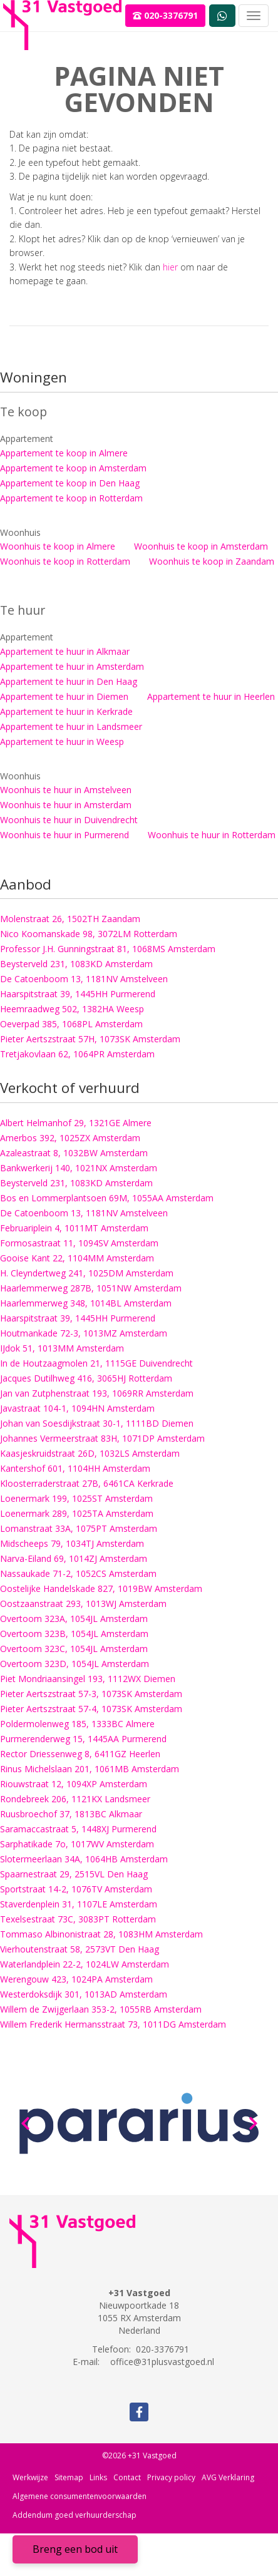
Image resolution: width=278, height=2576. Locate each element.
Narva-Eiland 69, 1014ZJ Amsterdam (73, 1558)
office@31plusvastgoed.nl (162, 2362)
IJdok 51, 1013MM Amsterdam (62, 1348)
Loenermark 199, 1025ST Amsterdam (76, 1498)
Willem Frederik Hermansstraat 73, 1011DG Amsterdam (113, 2024)
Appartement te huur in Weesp (62, 741)
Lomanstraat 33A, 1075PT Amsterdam (78, 1528)
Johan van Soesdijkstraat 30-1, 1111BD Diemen (96, 1423)
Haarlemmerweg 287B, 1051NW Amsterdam (91, 1288)
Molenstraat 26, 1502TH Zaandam (70, 919)
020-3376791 (165, 15)
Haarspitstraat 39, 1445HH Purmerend (77, 994)
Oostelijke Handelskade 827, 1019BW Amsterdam (101, 1588)
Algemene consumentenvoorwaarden (80, 2496)
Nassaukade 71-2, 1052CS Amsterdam (78, 1573)
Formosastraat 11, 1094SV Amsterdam (79, 1243)
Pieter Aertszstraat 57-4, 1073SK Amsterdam (91, 1709)
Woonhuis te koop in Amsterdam (201, 546)
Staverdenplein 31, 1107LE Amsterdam (78, 1904)
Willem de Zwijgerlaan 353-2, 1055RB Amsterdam (101, 2009)
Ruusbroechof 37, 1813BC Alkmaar (71, 1814)
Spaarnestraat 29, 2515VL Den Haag (74, 1874)
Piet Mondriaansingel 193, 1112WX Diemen (87, 1679)
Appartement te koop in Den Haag (70, 483)
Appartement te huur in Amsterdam (72, 666)
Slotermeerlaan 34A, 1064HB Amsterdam (84, 1859)
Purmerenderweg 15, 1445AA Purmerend (83, 1739)
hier (170, 267)
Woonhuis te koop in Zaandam (211, 561)
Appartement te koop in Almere (64, 453)
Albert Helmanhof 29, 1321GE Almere (76, 1123)
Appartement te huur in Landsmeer (71, 726)
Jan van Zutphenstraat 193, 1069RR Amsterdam (96, 1393)
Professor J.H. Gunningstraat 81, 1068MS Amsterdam (107, 949)
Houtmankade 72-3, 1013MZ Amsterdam (83, 1333)
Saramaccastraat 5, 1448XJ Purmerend (78, 1829)
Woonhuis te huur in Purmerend (64, 835)
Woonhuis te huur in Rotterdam (211, 835)
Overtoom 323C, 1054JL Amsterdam (74, 1649)
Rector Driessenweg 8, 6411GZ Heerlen (80, 1754)
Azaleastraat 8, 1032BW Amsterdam (74, 1153)
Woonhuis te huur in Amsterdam (65, 805)
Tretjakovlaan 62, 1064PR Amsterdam (77, 1054)
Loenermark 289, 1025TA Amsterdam (76, 1513)
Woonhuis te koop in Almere (57, 546)
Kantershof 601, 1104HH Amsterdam (75, 1468)
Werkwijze (30, 2477)
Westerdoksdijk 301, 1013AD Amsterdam (83, 1994)
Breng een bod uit (75, 2549)
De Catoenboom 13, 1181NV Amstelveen (84, 979)
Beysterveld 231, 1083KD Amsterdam (76, 964)
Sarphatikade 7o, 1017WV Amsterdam (77, 1844)
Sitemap (68, 2477)
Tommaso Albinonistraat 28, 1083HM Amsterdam (101, 1934)
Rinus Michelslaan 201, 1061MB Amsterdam (89, 1769)
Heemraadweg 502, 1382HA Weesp (72, 1009)
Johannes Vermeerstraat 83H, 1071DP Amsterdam (102, 1438)
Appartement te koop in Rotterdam (71, 498)
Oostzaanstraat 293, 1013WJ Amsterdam (83, 1603)
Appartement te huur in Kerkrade (66, 711)
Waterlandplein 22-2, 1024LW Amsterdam (84, 1964)
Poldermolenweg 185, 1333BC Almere (77, 1724)
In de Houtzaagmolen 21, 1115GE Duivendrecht (96, 1363)
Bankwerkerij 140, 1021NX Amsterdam (78, 1168)
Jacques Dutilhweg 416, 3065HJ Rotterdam (86, 1378)
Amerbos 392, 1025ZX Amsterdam (70, 1138)
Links (98, 2477)
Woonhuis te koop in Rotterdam (65, 561)
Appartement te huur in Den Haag (68, 681)
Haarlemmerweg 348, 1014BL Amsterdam (86, 1303)
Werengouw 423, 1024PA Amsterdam (76, 1979)
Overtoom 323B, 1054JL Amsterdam (74, 1634)
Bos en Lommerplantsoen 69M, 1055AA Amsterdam (107, 1198)
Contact (127, 2477)
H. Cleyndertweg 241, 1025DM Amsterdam (86, 1273)
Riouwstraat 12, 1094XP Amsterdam (73, 1784)
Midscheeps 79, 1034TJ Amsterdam (72, 1543)
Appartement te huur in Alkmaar (65, 651)
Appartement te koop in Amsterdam (73, 468)
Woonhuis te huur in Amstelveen (65, 790)
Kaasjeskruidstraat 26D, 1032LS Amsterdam (90, 1453)
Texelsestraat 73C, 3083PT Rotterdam (78, 1919)
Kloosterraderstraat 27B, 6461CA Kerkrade (86, 1483)
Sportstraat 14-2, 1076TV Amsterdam (76, 1889)
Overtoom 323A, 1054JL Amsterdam (74, 1618)
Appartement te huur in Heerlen (211, 696)
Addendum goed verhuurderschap (74, 2515)
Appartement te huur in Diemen (64, 696)
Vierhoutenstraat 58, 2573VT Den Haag (79, 1949)
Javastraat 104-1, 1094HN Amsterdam (77, 1408)
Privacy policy (171, 2477)
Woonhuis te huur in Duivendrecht (69, 820)
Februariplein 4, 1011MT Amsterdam (74, 1228)
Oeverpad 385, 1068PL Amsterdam (71, 1024)
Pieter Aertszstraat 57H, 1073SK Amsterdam (90, 1039)
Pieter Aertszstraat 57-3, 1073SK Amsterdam (91, 1694)
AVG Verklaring (228, 2477)
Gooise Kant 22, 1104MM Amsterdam (77, 1258)
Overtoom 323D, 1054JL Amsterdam (74, 1664)
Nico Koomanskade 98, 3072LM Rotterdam (88, 934)
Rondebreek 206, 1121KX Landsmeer (75, 1799)
